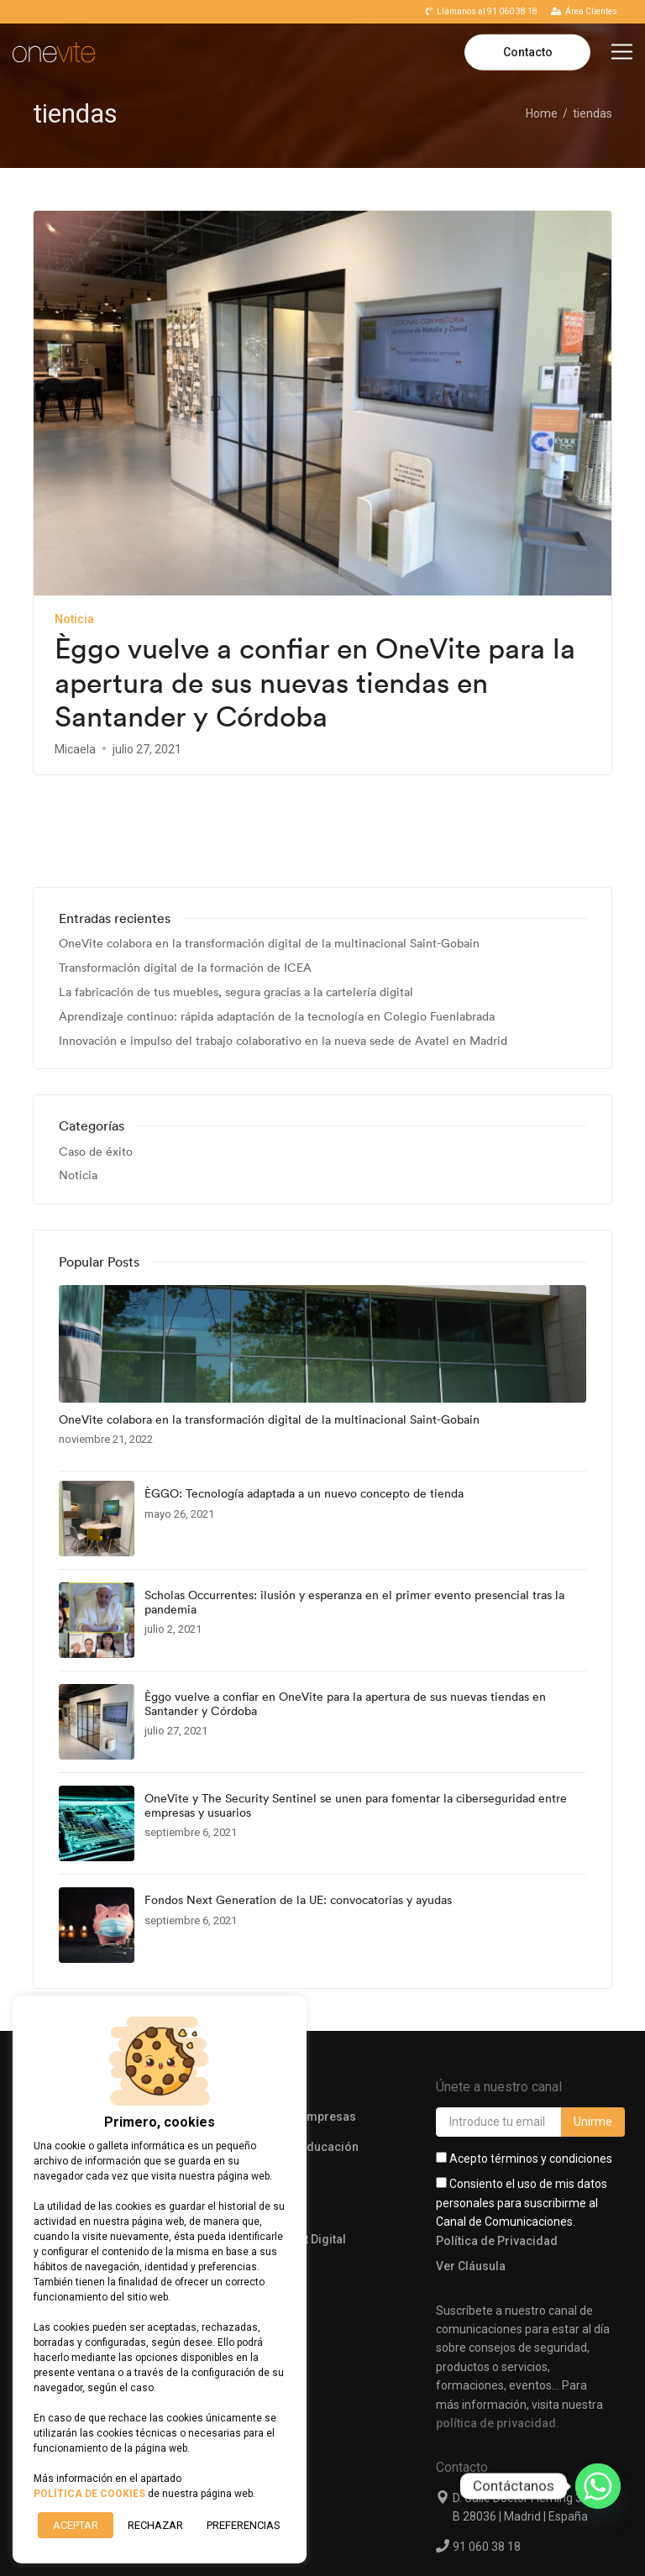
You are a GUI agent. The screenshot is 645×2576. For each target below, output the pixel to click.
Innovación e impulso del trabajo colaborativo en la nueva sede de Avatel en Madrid (283, 954)
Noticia (74, 619)
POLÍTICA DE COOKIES (89, 2494)
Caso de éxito (96, 1064)
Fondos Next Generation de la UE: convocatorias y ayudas (298, 1813)
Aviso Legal (335, 2537)
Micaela (75, 749)
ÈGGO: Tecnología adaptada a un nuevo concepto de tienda (304, 1406)
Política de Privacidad (497, 2153)
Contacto (528, 52)
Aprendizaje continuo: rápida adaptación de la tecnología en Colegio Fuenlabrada (277, 929)
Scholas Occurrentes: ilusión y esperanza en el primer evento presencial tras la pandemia (354, 1515)
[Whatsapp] (598, 2486)
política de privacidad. (497, 2336)
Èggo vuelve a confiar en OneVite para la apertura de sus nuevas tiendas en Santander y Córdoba (315, 683)
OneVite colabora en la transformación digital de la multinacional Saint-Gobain (269, 857)
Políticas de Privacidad (474, 2537)
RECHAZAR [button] (155, 2525)
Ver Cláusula (471, 2178)
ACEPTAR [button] (75, 2525)
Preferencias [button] (244, 2525)
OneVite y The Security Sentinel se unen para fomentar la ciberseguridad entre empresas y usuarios (355, 1718)
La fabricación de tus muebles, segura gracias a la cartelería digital (236, 905)
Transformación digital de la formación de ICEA (185, 881)
